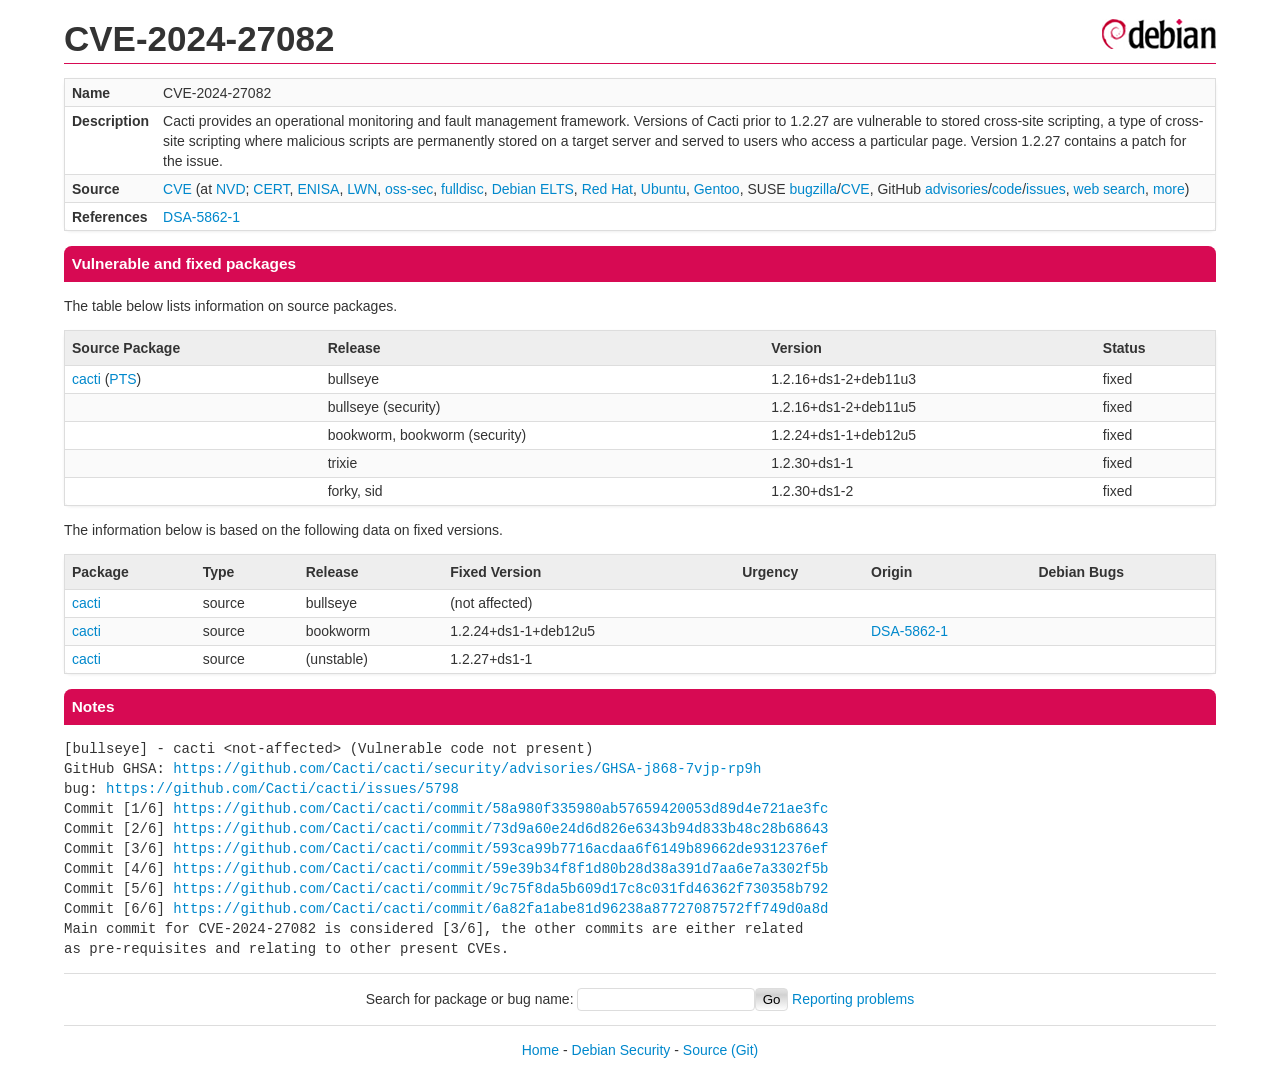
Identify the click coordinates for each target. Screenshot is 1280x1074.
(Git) (744, 1050)
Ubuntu (663, 189)
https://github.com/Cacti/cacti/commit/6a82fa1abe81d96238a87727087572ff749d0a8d (500, 908)
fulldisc (462, 189)
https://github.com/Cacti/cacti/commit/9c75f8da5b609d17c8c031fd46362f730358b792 (500, 888)
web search (1110, 189)
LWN (362, 189)
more (1169, 189)
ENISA (318, 189)
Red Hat (607, 189)
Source (705, 1050)
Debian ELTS (533, 189)
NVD (231, 189)
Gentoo (717, 189)
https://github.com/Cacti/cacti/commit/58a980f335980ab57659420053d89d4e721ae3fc (500, 808)
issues (1046, 189)
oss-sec (409, 189)
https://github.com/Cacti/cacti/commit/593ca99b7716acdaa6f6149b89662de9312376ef (500, 848)
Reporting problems (853, 999)
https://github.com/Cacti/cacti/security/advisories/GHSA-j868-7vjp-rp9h (467, 768)
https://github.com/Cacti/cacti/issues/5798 (282, 788)
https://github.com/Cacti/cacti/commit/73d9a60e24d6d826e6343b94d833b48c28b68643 (500, 828)
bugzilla (812, 189)
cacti (86, 379)
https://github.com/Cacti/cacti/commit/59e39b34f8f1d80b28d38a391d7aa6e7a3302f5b (500, 868)
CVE (177, 189)
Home (540, 1050)
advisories (956, 189)
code (1007, 189)
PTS (122, 379)
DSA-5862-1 (201, 217)
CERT (271, 189)
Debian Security (621, 1050)
